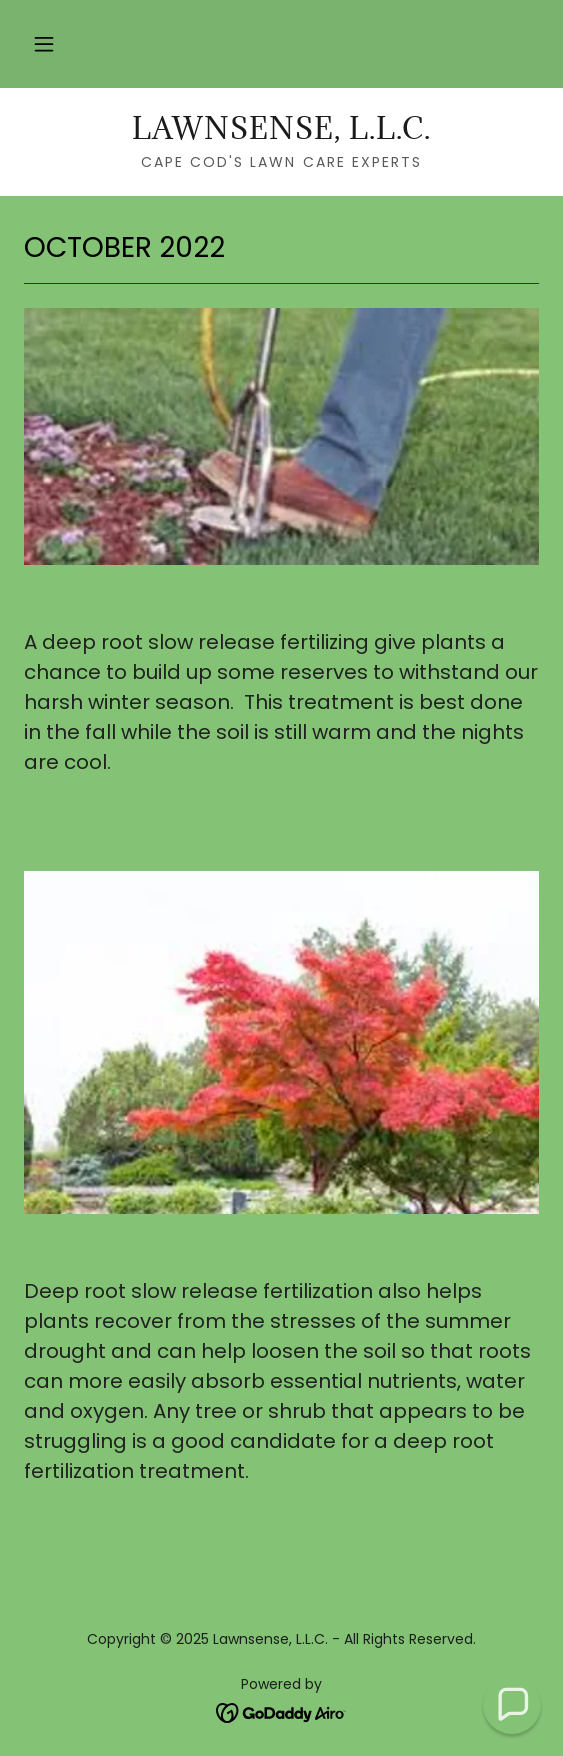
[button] (44, 44)
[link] (281, 129)
